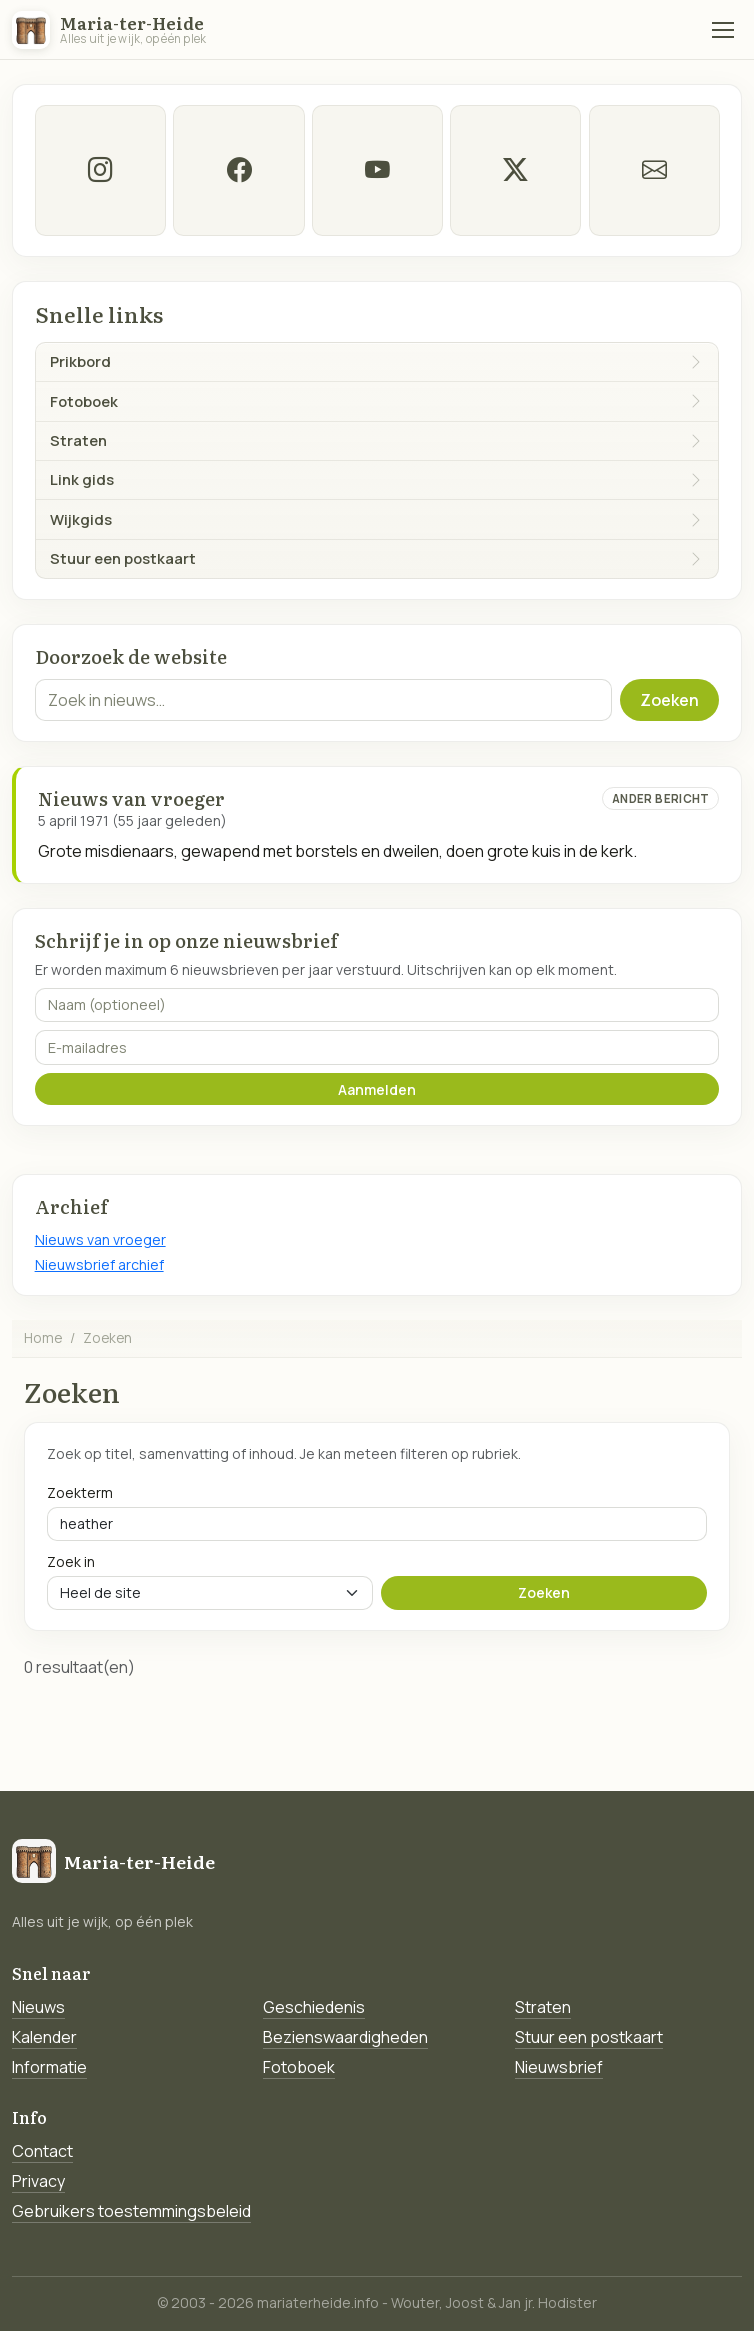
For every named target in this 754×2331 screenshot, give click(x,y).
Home (43, 1337)
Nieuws (38, 2007)
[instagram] (100, 170)
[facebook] (238, 170)
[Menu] (723, 30)
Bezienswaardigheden (345, 2037)
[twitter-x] (515, 170)
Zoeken (669, 700)
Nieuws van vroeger (100, 1239)
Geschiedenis (314, 2007)
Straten (543, 2007)
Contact (42, 2151)
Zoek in (71, 1561)
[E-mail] (653, 170)
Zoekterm (80, 1492)
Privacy (38, 2181)
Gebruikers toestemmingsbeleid (131, 2211)
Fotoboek (299, 2067)
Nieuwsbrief (559, 2067)
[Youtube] (376, 170)
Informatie (49, 2067)
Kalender (44, 2037)
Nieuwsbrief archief (99, 1264)
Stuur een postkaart (589, 2037)
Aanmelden (377, 1089)
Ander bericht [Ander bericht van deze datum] (661, 798)
